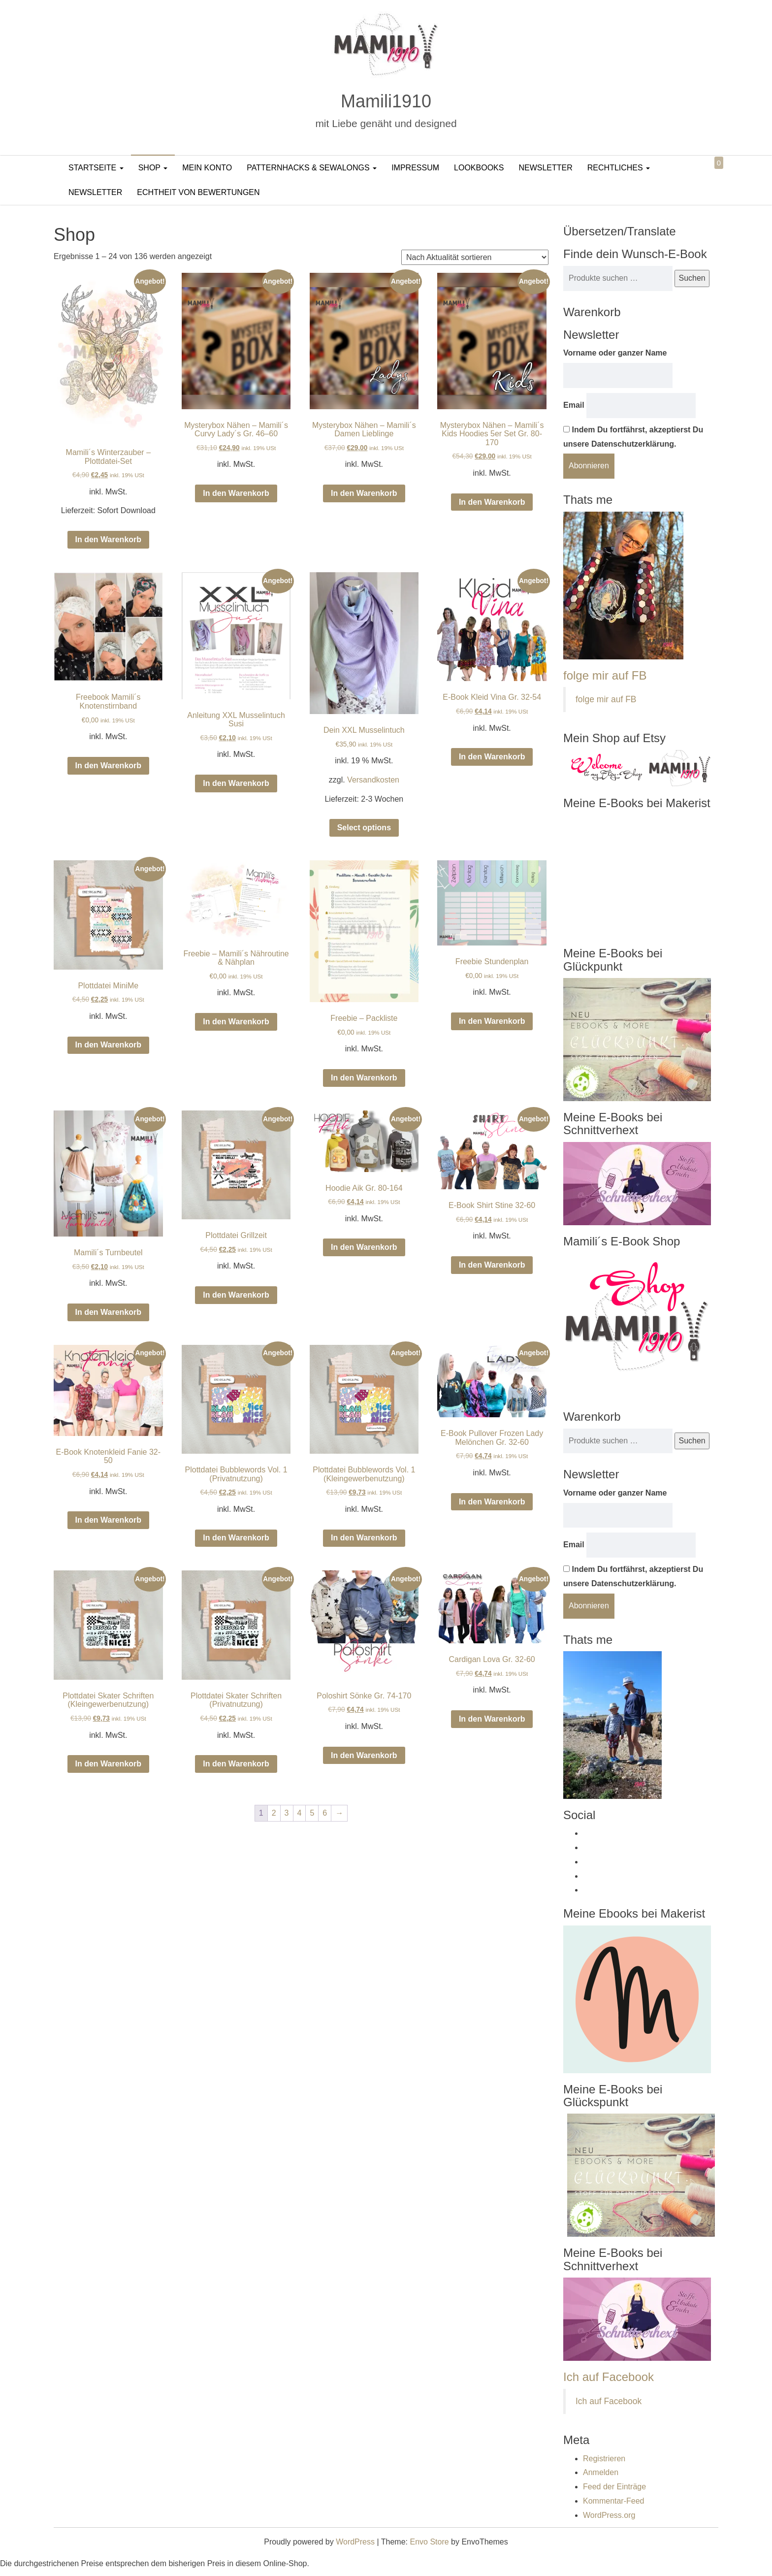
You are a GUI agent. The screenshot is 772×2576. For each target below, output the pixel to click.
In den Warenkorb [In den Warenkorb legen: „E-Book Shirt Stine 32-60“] (492, 1265)
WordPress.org (609, 2515)
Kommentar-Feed (613, 2501)
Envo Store (429, 2542)
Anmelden (600, 2472)
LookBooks (479, 167)
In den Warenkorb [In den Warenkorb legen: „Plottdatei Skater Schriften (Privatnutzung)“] (236, 1764)
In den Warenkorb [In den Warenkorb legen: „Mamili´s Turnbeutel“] (108, 1312)
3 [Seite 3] (287, 1813)
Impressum (415, 167)
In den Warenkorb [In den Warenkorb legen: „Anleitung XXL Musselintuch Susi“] (236, 783)
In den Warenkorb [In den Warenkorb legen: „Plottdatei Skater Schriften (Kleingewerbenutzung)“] (108, 1764)
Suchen (691, 278)
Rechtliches (618, 167)
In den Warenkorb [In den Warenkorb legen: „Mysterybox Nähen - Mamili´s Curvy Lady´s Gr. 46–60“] (236, 493)
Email (573, 405)
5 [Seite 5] (312, 1813)
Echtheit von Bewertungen (198, 192)
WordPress (355, 2542)
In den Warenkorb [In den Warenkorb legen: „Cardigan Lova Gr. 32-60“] (492, 1719)
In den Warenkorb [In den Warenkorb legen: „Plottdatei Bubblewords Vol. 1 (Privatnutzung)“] (236, 1537)
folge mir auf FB (604, 675)
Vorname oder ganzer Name (615, 353)
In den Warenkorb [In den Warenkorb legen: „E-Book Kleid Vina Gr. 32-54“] (492, 756)
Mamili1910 (386, 101)
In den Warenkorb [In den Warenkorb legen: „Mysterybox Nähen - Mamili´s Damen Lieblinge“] (364, 493)
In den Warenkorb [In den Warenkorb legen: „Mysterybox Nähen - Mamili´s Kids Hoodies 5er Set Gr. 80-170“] (492, 502)
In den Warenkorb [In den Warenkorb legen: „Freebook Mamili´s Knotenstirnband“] (108, 765)
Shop (153, 167)
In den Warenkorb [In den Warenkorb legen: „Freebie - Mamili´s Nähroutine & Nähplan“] (236, 1021)
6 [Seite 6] (324, 1813)
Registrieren (604, 2458)
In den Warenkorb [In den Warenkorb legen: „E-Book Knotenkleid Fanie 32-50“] (108, 1520)
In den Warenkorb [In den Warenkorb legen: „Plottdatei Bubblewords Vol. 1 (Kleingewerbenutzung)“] (364, 1537)
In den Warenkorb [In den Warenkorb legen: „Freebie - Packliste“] (364, 1078)
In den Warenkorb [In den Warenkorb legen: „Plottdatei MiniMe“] (108, 1045)
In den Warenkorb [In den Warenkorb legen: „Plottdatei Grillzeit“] (236, 1295)
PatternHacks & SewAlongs (312, 167)
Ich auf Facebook (608, 2376)
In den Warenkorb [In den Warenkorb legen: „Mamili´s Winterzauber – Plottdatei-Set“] (108, 539)
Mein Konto (207, 167)
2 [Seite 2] (274, 1813)
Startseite (96, 167)
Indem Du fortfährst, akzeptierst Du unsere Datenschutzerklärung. (633, 436)
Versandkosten (373, 780)
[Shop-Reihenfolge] (474, 257)
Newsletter (545, 167)
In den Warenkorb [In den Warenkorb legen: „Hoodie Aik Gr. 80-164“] (364, 1247)
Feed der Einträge (614, 2486)
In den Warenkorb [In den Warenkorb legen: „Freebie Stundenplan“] (492, 1021)
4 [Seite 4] (299, 1813)
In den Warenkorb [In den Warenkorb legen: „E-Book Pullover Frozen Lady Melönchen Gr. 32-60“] (492, 1502)
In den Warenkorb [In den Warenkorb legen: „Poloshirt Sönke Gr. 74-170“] (364, 1755)
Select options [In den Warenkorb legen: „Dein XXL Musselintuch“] (364, 827)
